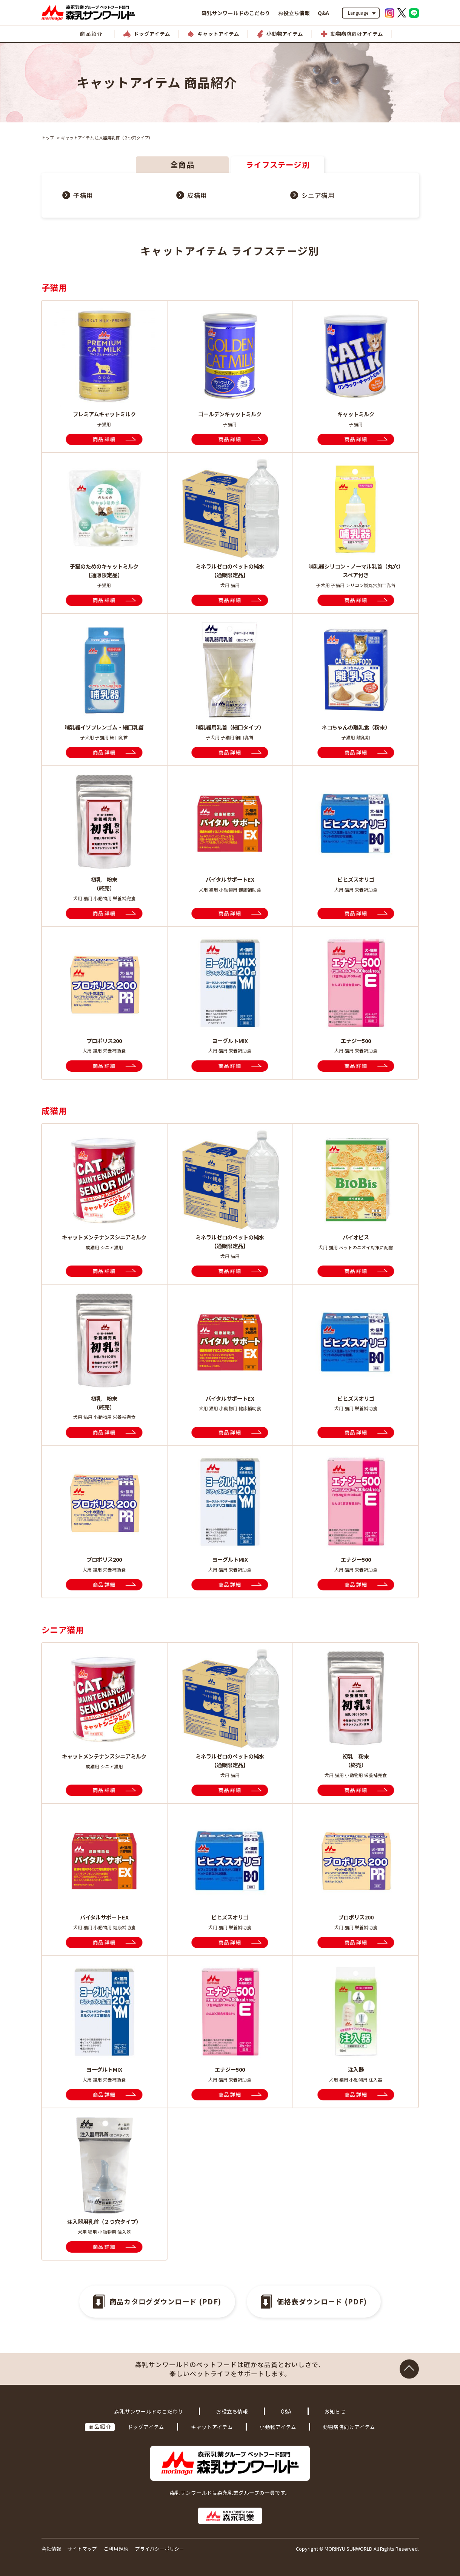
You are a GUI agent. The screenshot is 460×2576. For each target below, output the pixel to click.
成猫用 (197, 195)
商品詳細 (104, 439)
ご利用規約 (116, 2548)
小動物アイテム (278, 2427)
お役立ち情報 (294, 13)
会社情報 (51, 2548)
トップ (48, 137)
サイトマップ (82, 2548)
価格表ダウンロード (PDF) (322, 2301)
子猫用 (83, 195)
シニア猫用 (318, 195)
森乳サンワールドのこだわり (236, 13)
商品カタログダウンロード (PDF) (165, 2301)
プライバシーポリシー (159, 2548)
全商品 (182, 164)
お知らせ (335, 2411)
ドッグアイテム (146, 2427)
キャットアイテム (212, 2427)
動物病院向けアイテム (349, 2427)
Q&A (323, 13)
